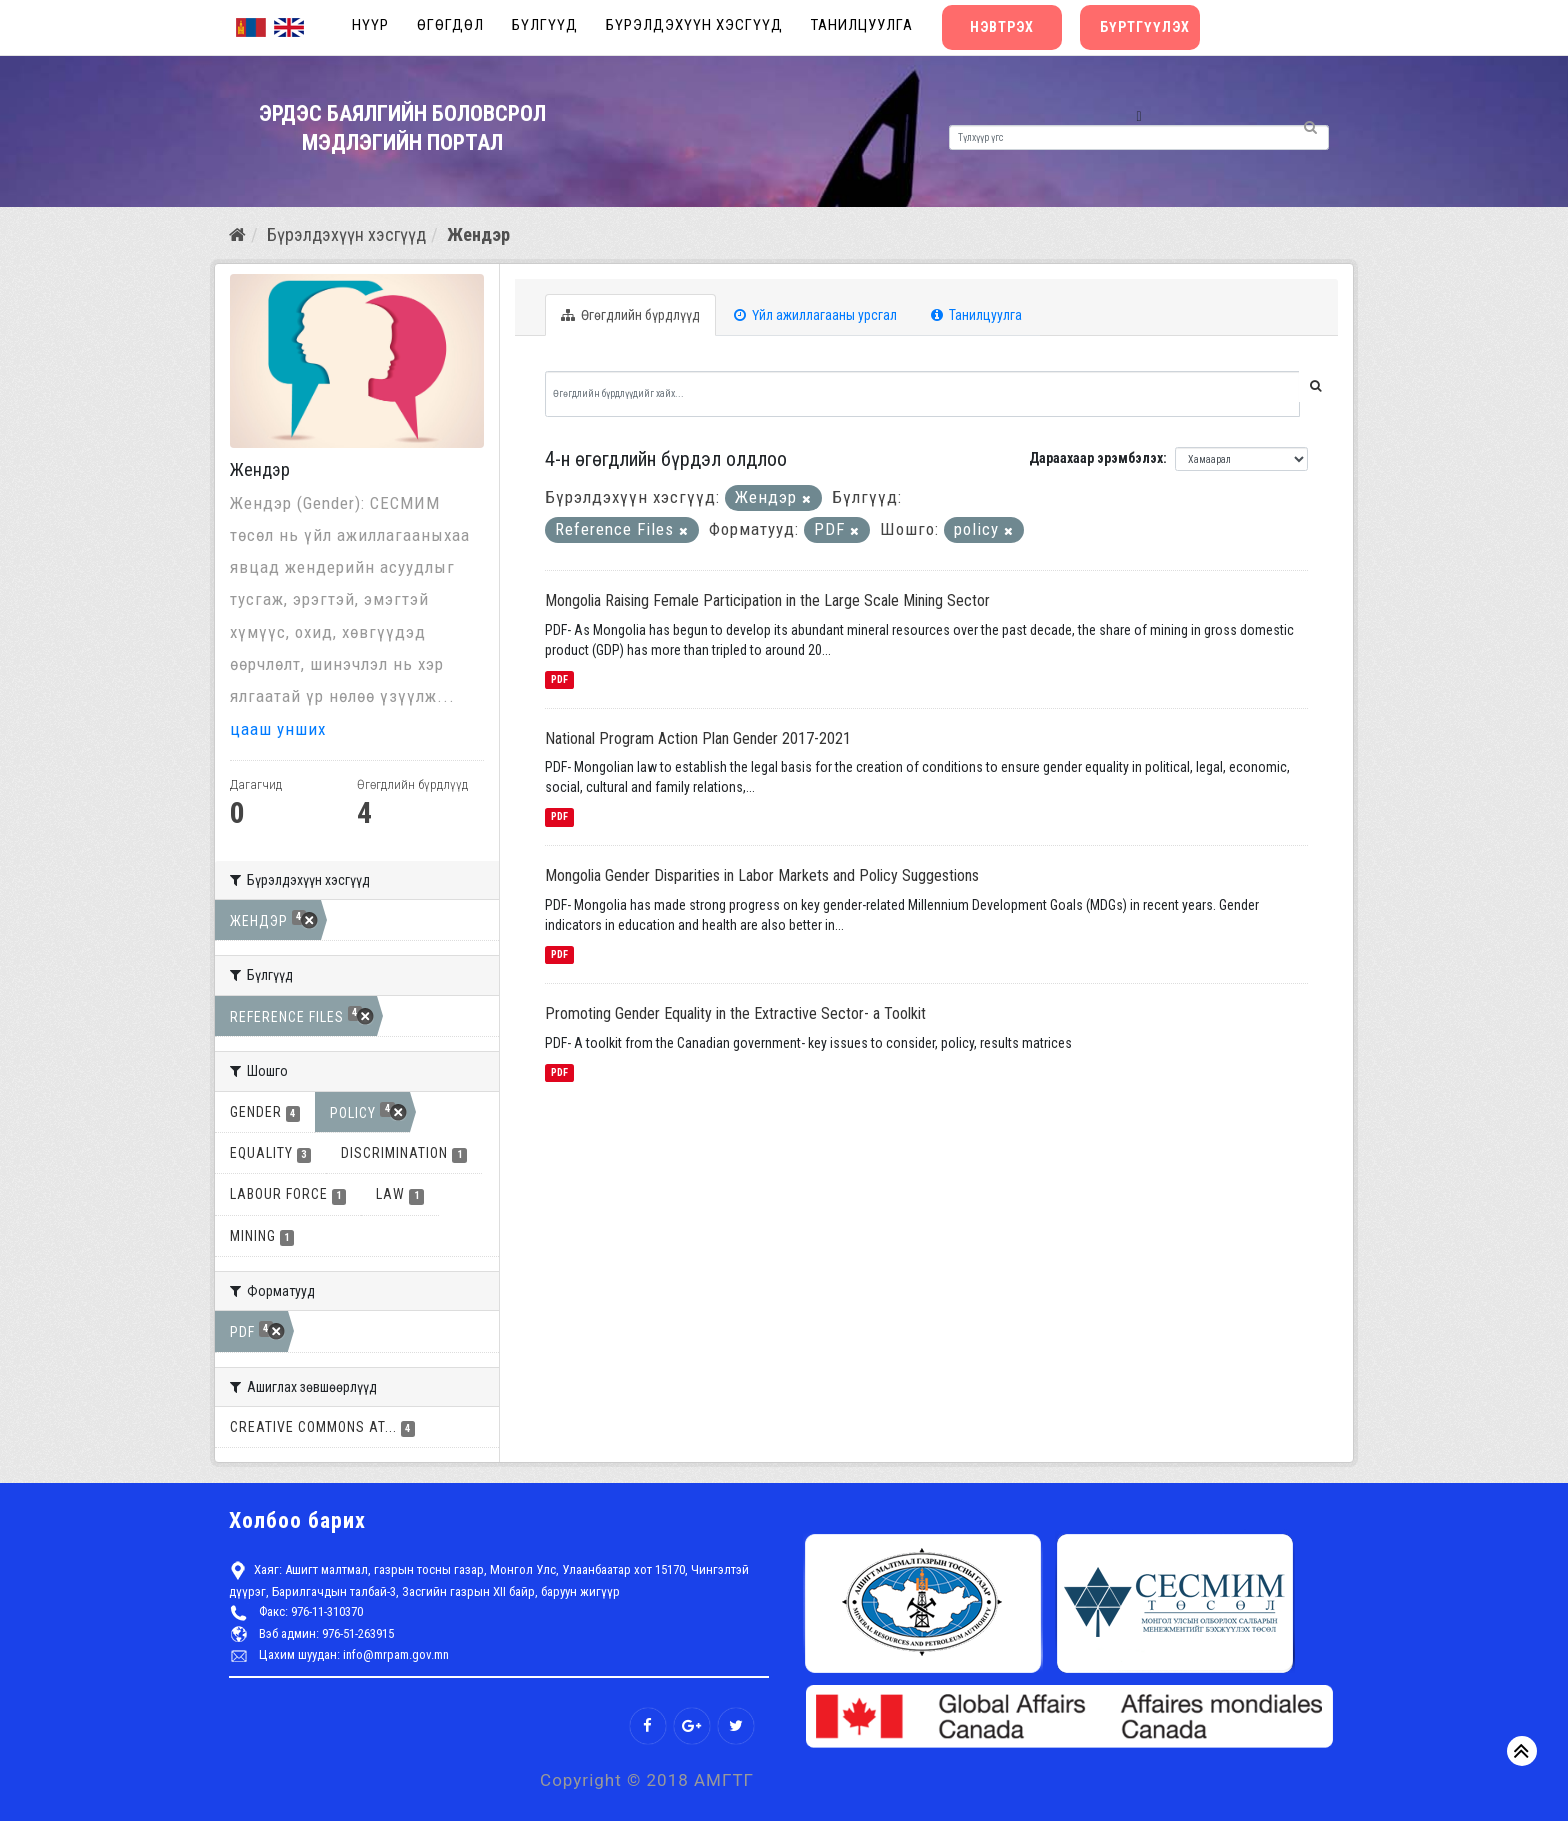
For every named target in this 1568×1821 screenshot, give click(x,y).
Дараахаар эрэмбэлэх (1096, 458)
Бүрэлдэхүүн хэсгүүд (694, 25)
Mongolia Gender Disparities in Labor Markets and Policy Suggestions (762, 875)
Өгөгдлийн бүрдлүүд (630, 315)
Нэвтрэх (1002, 27)
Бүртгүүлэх (1145, 27)
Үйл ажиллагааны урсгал (815, 315)
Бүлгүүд (545, 25)
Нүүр (370, 25)
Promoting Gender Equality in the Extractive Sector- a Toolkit (735, 1013)
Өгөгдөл (450, 25)
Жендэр (478, 234)
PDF (559, 679)
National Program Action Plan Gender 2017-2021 (698, 738)
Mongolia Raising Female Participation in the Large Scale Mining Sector (767, 600)
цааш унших (278, 729)
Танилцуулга (862, 25)
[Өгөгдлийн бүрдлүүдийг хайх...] (923, 394)
